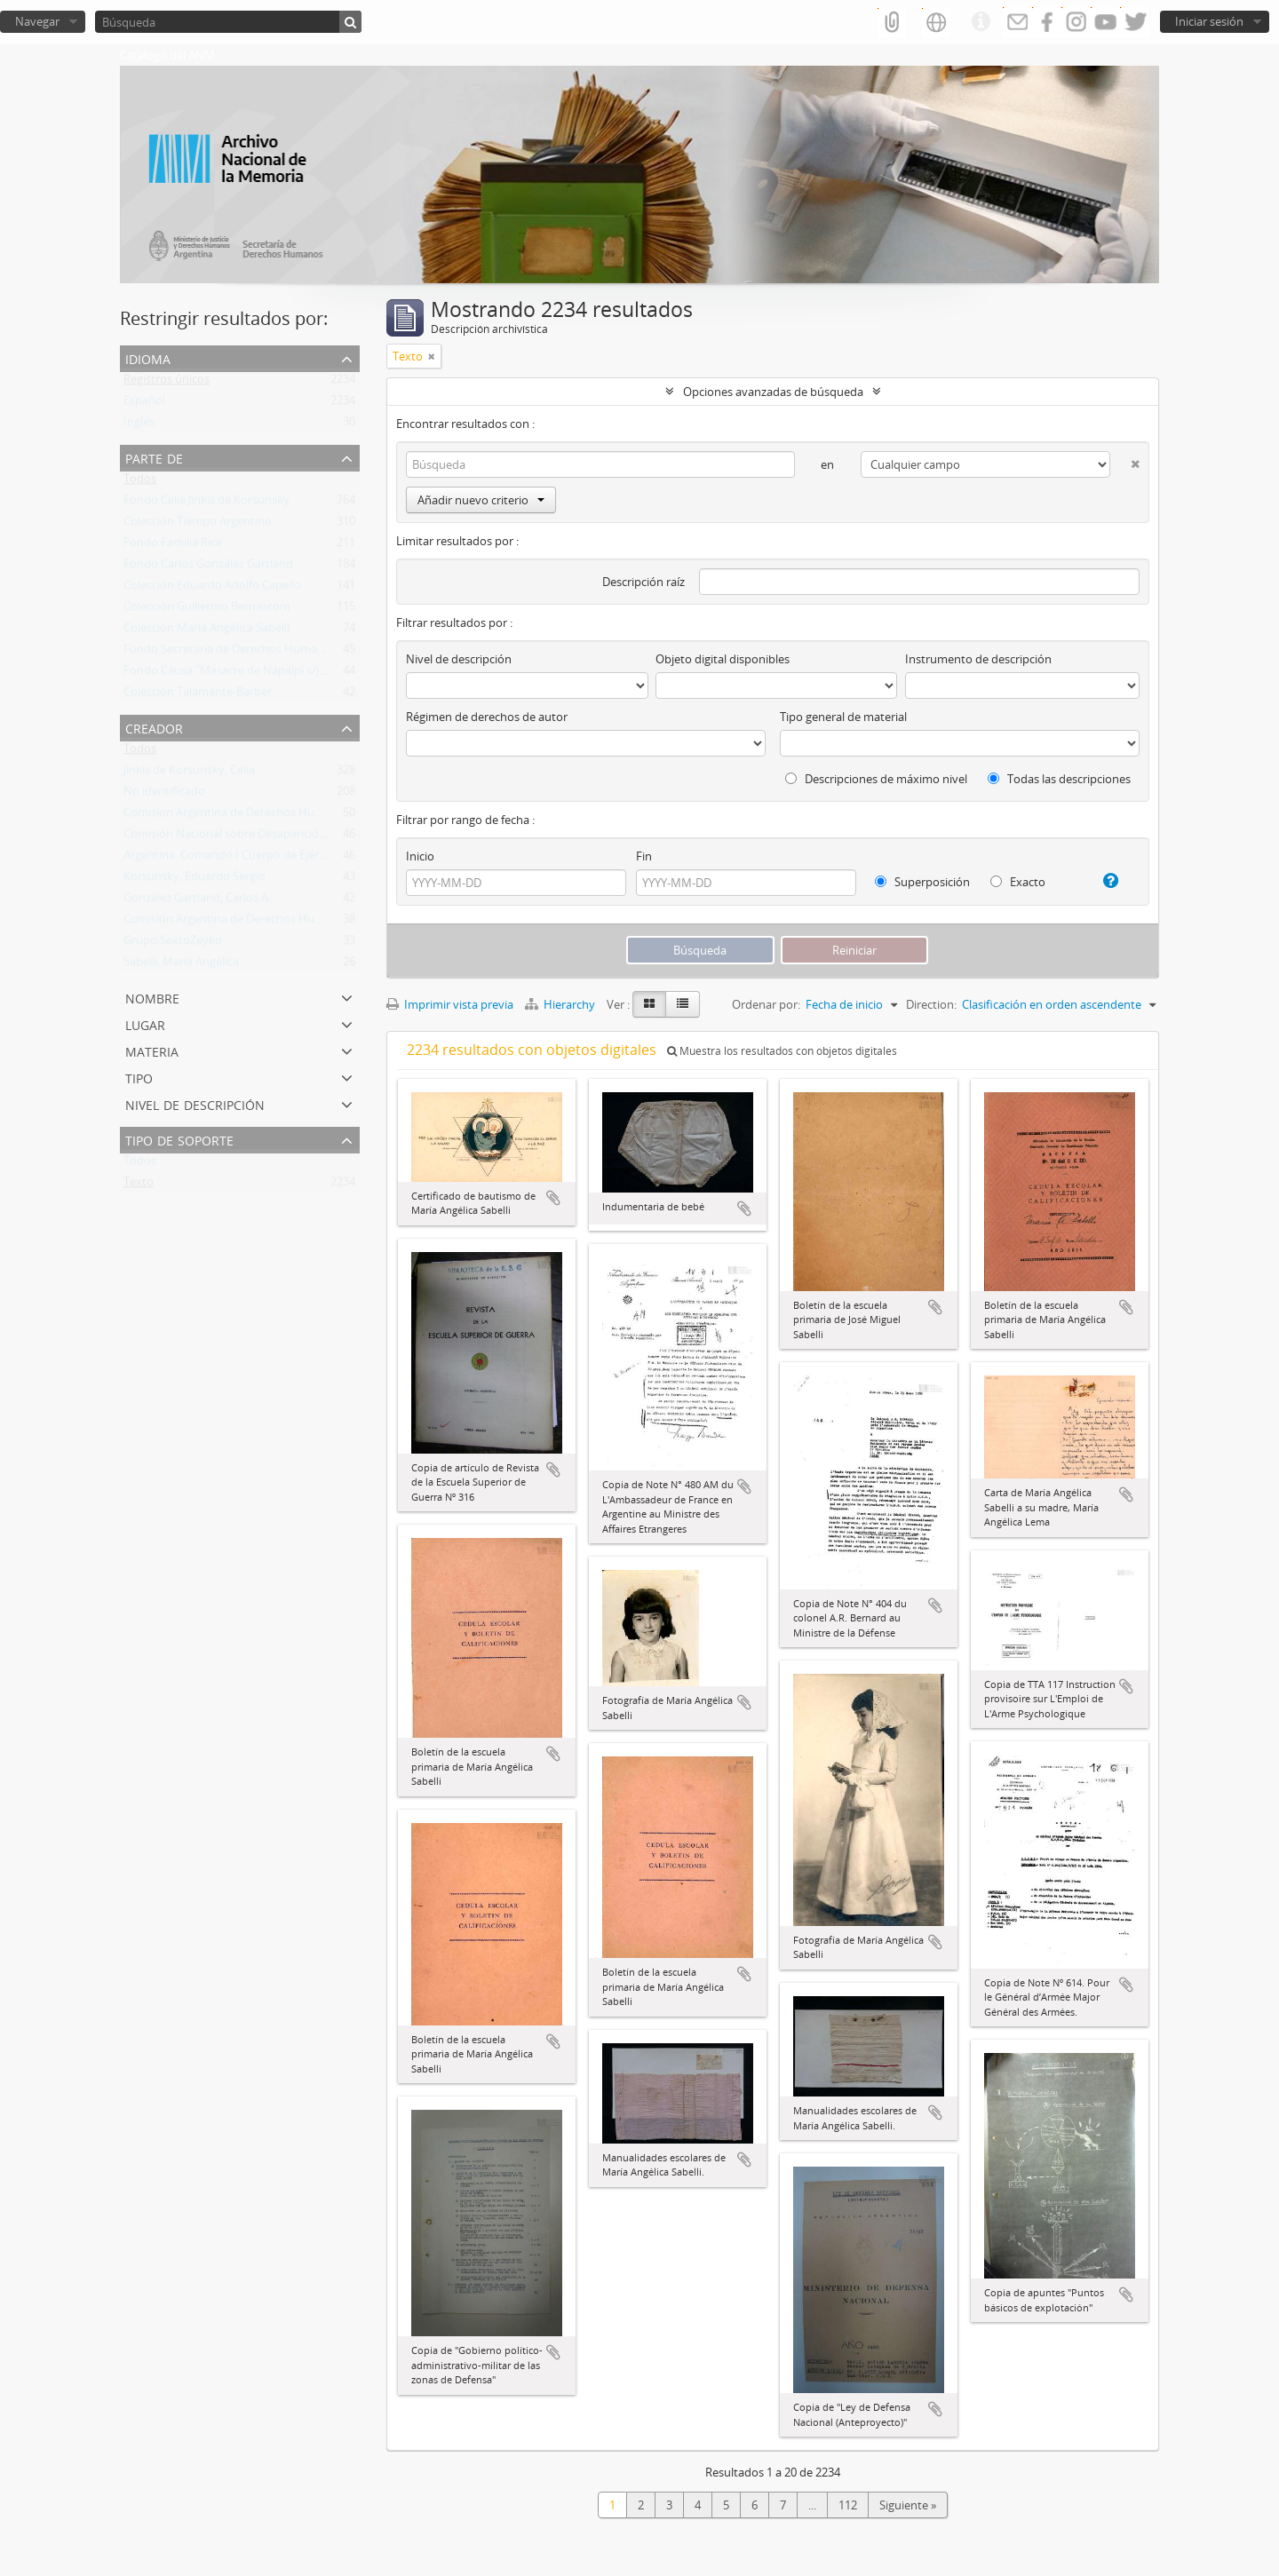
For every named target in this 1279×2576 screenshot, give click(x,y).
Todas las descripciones (1059, 779)
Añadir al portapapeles (553, 1198)
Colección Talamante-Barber (197, 695)
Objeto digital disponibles (722, 659)
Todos (139, 482)
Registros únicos (166, 383)
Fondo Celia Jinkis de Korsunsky (206, 503)
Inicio (420, 856)
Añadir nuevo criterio (480, 500)
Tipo (139, 1077)
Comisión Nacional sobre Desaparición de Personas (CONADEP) (290, 837)
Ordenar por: (766, 1004)
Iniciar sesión (1209, 21)
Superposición (922, 882)
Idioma (148, 357)
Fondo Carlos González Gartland (208, 567)
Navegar (37, 21)
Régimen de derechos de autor (487, 717)
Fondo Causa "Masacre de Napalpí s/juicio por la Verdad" (272, 674)
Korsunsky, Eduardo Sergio (194, 880)
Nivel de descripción (195, 1103)
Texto (138, 1185)
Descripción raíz (643, 582)
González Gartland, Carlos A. (197, 901)
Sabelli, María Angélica (181, 965)
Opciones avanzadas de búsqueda (773, 392)
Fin (644, 856)
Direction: (931, 1004)
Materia (152, 1050)
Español (144, 404)
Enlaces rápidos (980, 22)
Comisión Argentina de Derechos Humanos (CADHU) (261, 816)
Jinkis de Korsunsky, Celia (189, 773)
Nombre (152, 997)
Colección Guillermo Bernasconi (206, 610)
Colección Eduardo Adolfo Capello (212, 589)
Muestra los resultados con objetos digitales (782, 1050)
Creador (154, 727)
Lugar (145, 1023)
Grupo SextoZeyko (172, 944)
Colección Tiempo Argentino (197, 525)
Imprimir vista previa (449, 1004)
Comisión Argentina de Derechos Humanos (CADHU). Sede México (297, 923)
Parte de (154, 457)
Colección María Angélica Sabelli (206, 631)
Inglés (139, 425)
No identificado (164, 795)
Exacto (1017, 882)
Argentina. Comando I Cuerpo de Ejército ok (238, 859)
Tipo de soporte (179, 1139)
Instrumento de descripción (978, 659)
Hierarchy (561, 1004)
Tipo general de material (843, 717)
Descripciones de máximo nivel (876, 779)
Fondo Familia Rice (172, 546)
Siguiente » (907, 2505)
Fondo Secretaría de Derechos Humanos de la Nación (263, 653)
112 (847, 2505)
